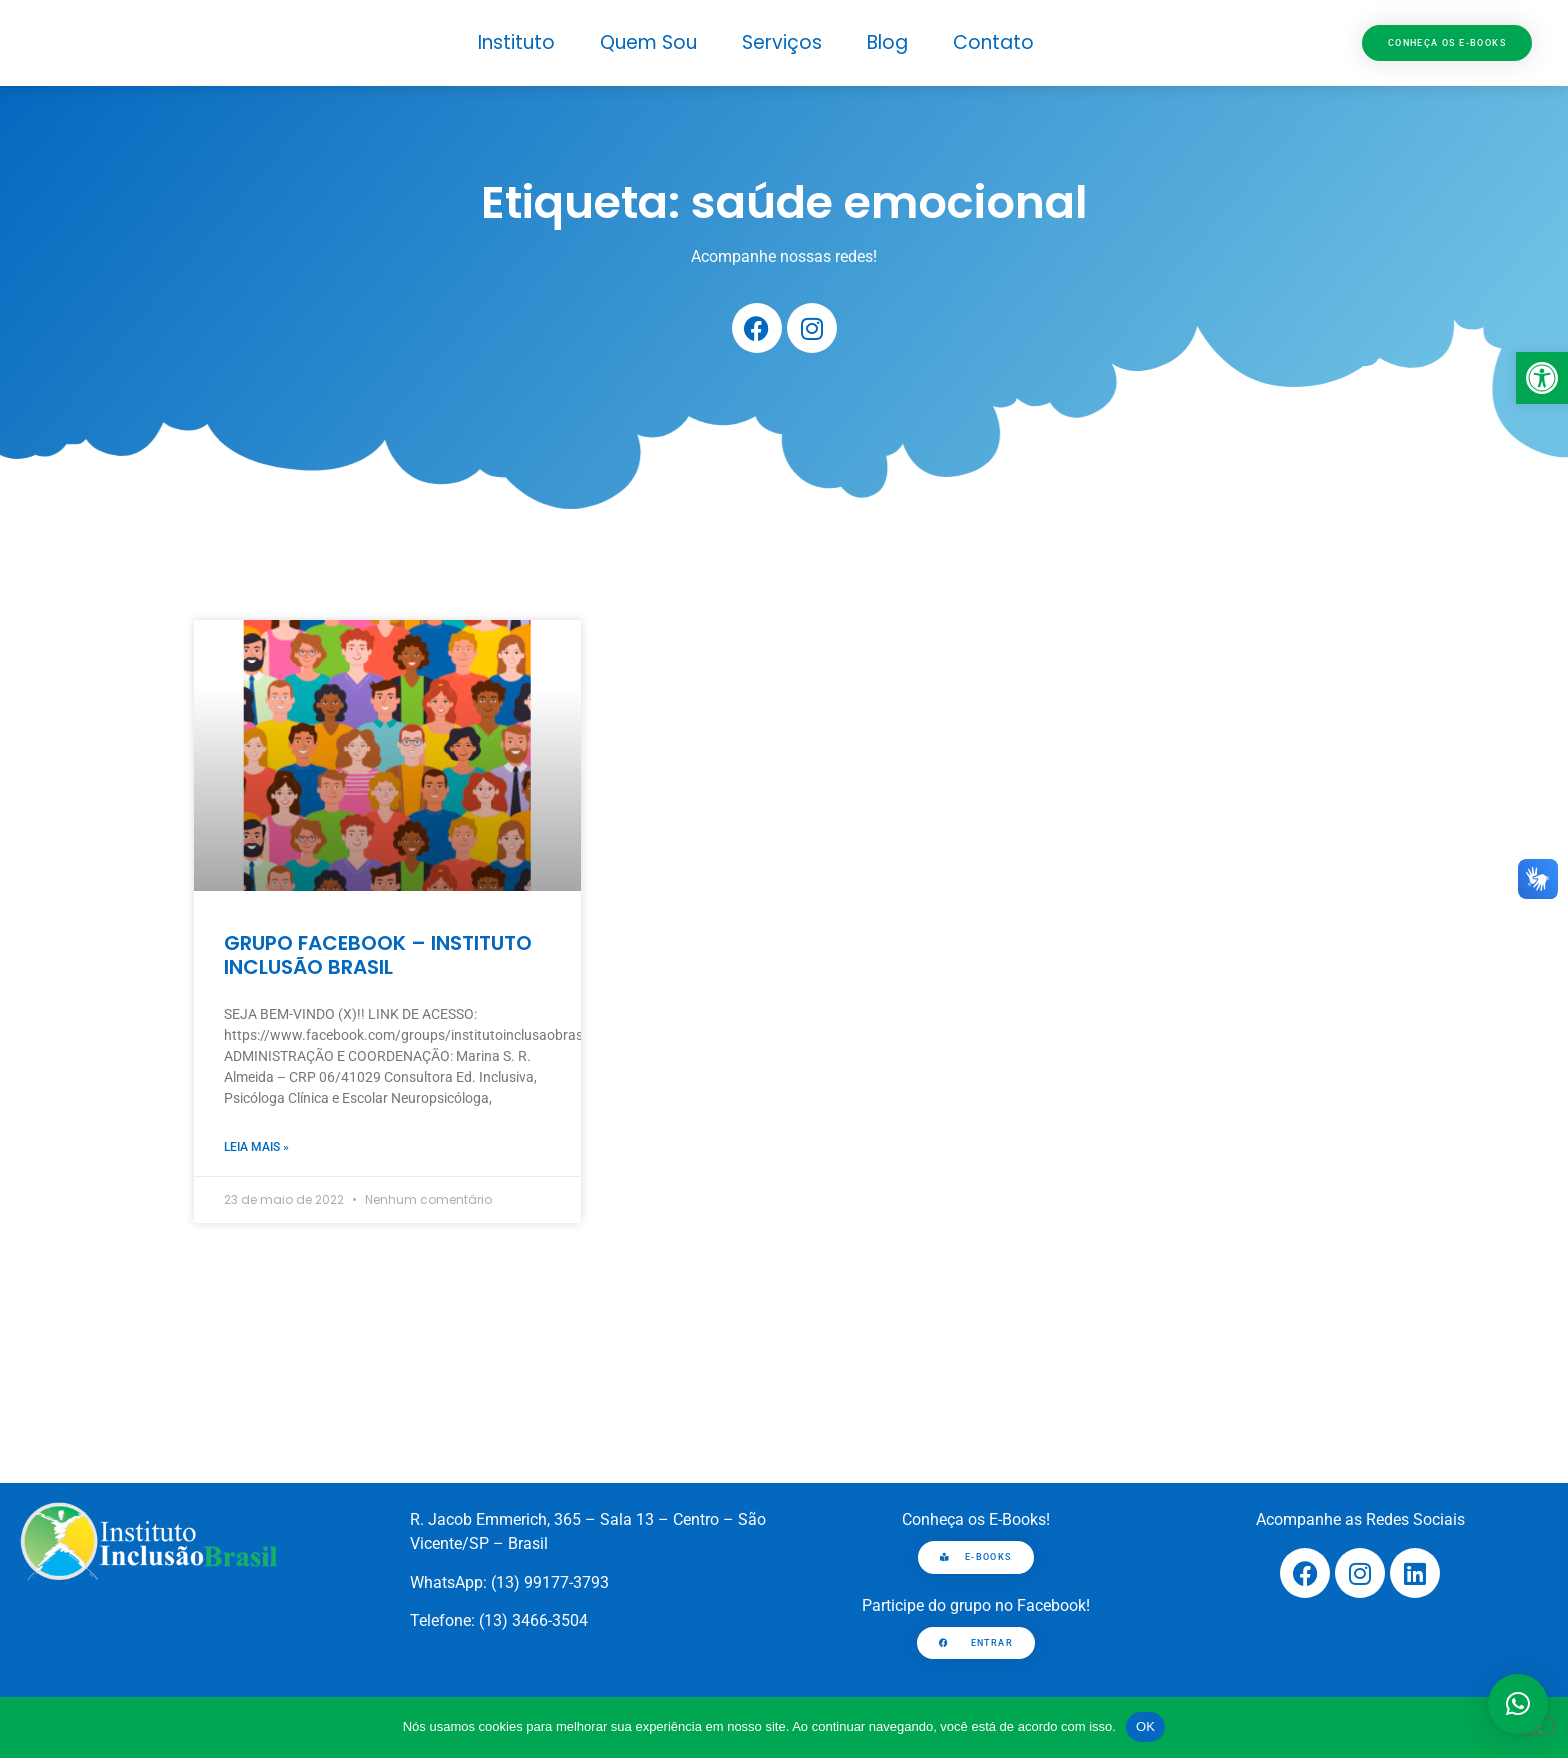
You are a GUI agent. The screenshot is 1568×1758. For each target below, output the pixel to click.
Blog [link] (887, 42)
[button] (1518, 1704)
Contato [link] (993, 42)
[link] (1542, 378)
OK (1145, 1726)
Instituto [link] (516, 42)
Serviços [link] (782, 42)
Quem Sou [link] (648, 42)
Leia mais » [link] (256, 1147)
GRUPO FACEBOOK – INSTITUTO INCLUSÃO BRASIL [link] (378, 955)
